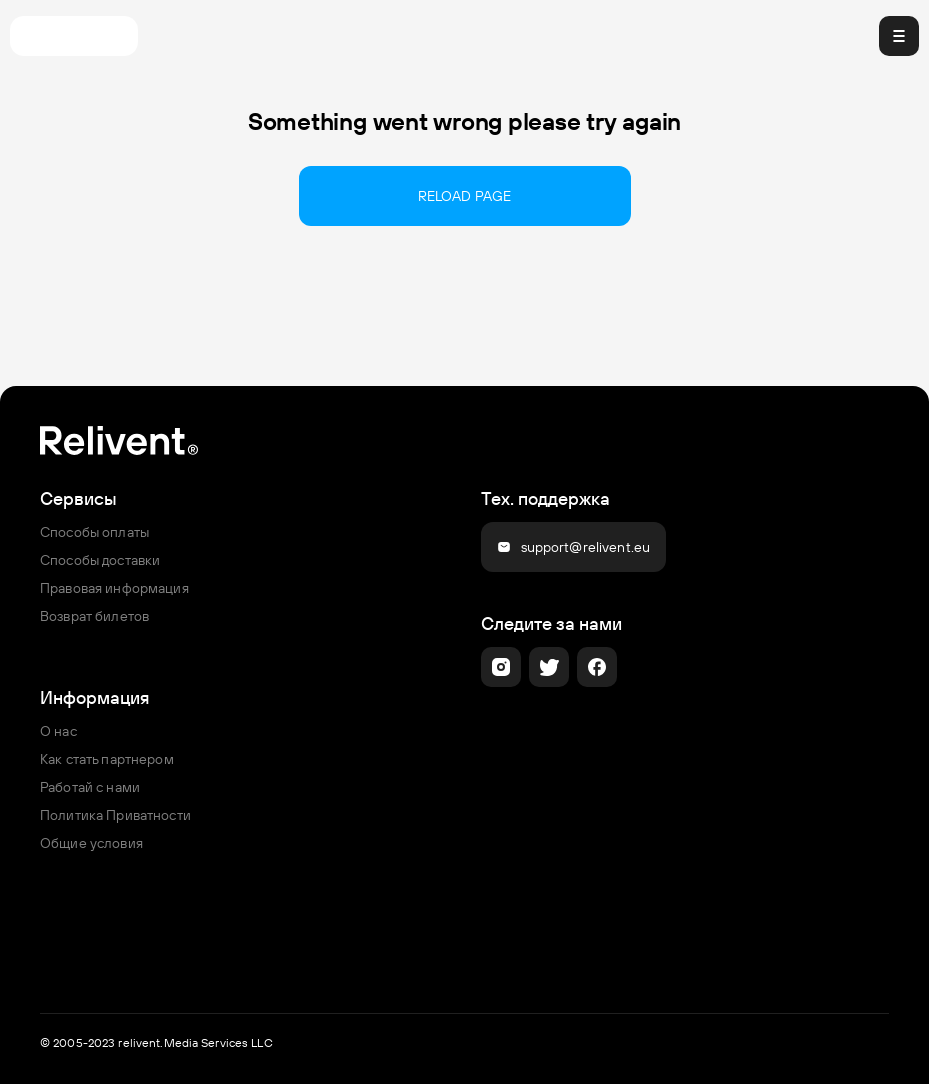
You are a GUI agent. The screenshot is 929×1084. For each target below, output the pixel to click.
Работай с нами (90, 787)
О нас (58, 731)
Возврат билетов (94, 616)
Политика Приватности (115, 815)
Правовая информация (114, 588)
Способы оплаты (94, 532)
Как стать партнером (107, 759)
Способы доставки (100, 560)
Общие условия (91, 843)
